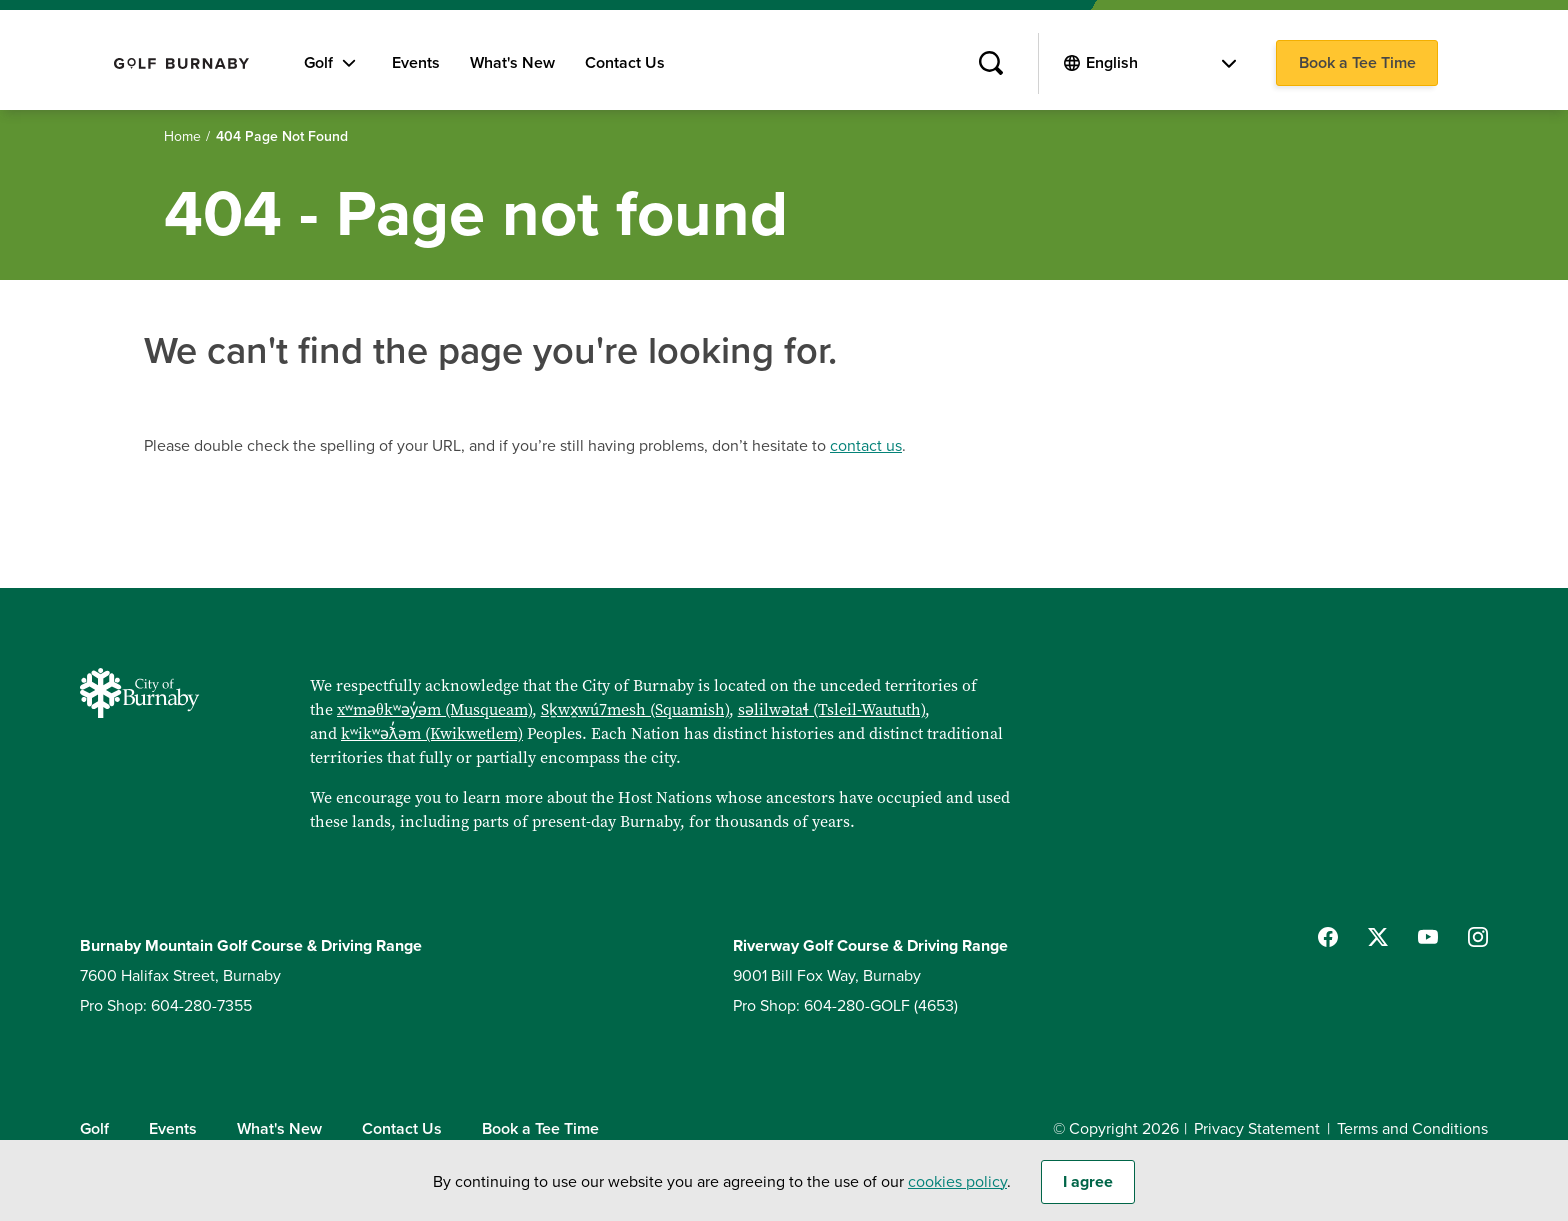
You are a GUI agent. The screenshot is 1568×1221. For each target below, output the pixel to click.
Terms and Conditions (1412, 1129)
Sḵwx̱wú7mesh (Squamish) (635, 709)
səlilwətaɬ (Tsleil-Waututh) (831, 709)
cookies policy (957, 1190)
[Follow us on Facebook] (1328, 937)
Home (182, 136)
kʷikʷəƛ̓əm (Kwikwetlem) (432, 733)
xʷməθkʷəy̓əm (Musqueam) (434, 709)
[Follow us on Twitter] (1378, 937)
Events (416, 63)
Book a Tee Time (1357, 63)
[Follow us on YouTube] (1428, 937)
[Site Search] (990, 64)
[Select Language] (1161, 63)
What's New (512, 63)
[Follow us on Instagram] (1478, 937)
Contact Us (625, 63)
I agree (1088, 1190)
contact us (866, 446)
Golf (318, 63)
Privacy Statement (1257, 1129)
